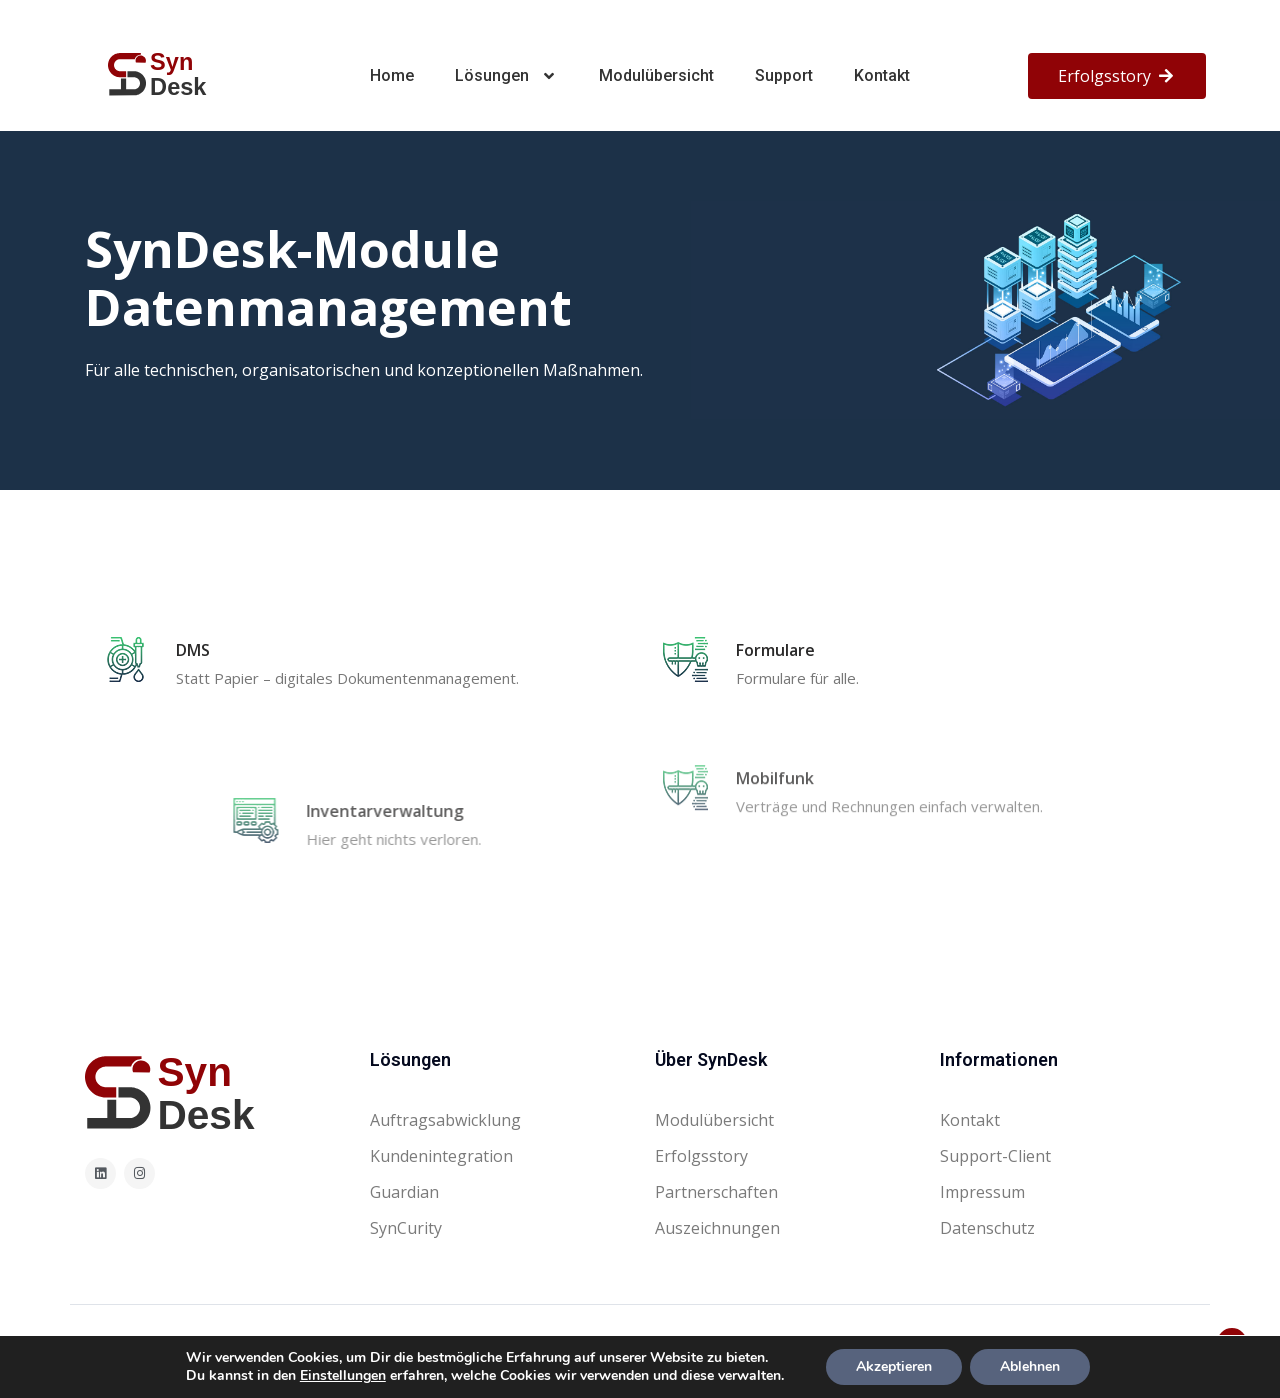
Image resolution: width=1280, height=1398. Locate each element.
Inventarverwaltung (581, 811)
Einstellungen (343, 1376)
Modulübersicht (656, 75)
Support (784, 75)
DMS (193, 650)
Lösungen (507, 76)
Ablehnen (1030, 1366)
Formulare (775, 650)
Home (392, 75)
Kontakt (882, 75)
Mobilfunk (775, 728)
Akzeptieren (894, 1366)
